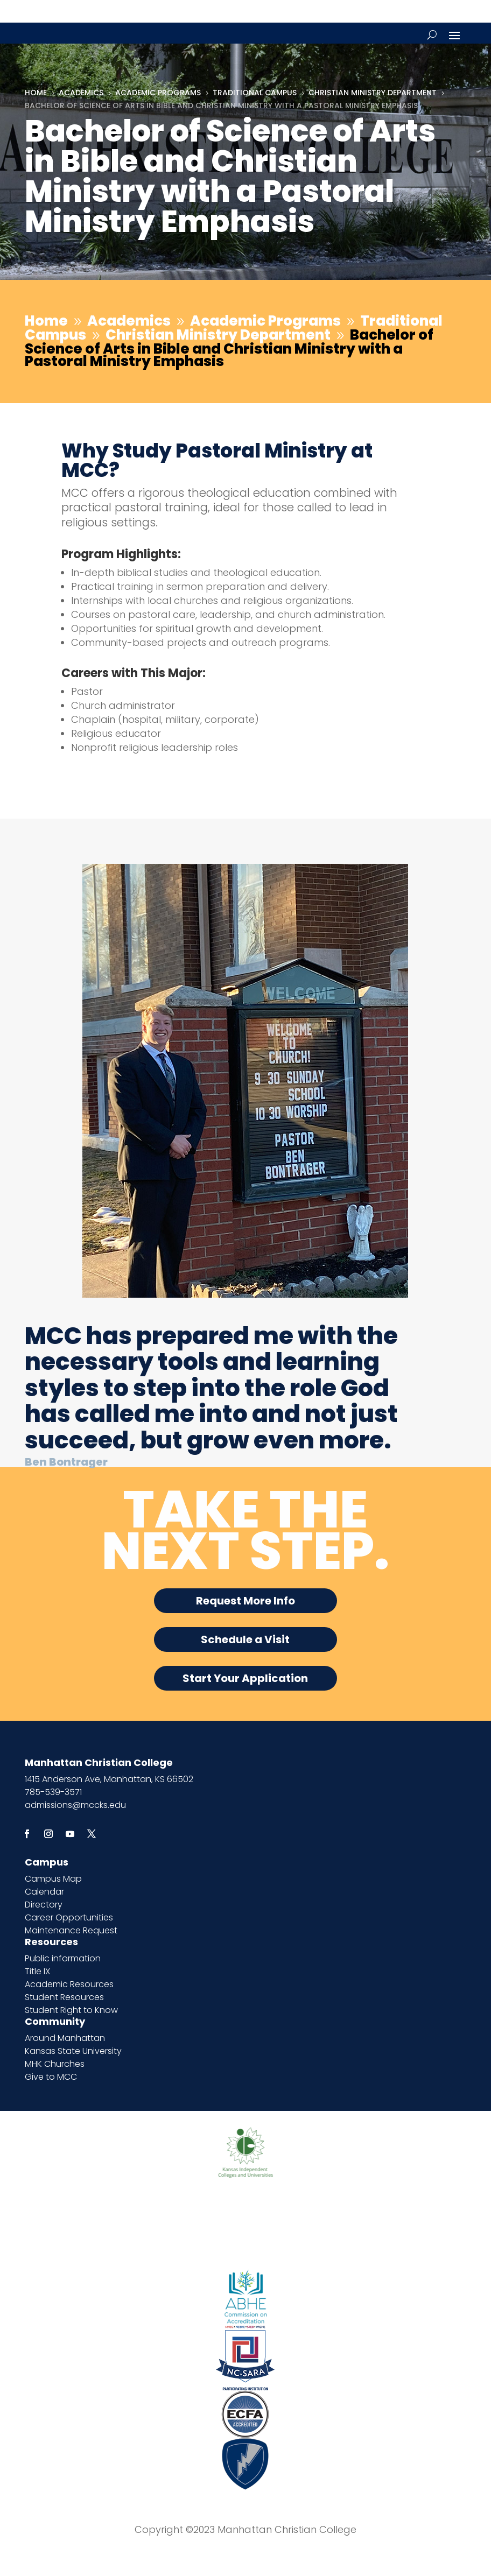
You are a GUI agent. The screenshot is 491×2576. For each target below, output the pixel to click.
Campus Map (53, 1879)
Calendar (44, 1891)
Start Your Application (245, 1678)
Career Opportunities (69, 1917)
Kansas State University (73, 2051)
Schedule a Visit (245, 1639)
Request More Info (245, 1600)
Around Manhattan (65, 2038)
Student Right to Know (71, 2010)
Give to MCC (51, 2077)
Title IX (37, 1971)
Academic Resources (69, 1984)
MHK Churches (55, 2064)
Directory (43, 1904)
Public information (63, 1958)
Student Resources (64, 1997)
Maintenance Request (71, 1930)
